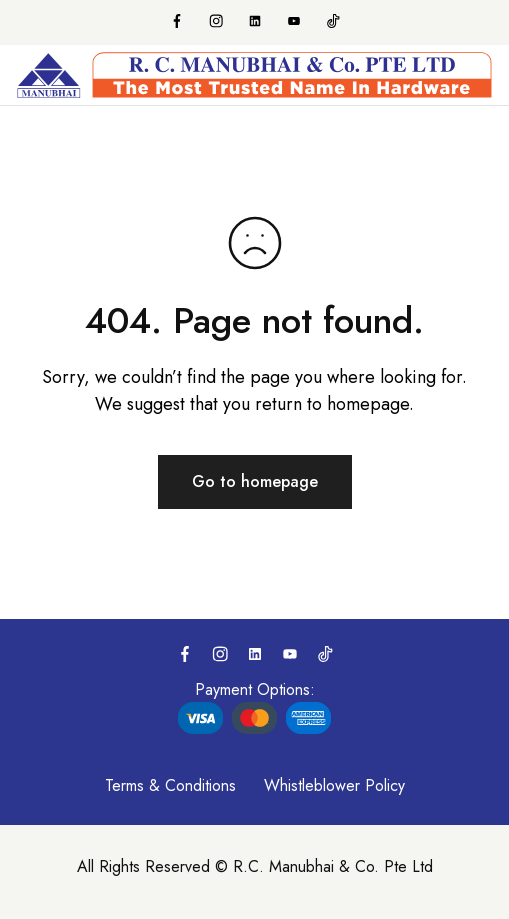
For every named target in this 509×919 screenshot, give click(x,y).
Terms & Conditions (170, 785)
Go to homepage (255, 481)
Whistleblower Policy (334, 785)
